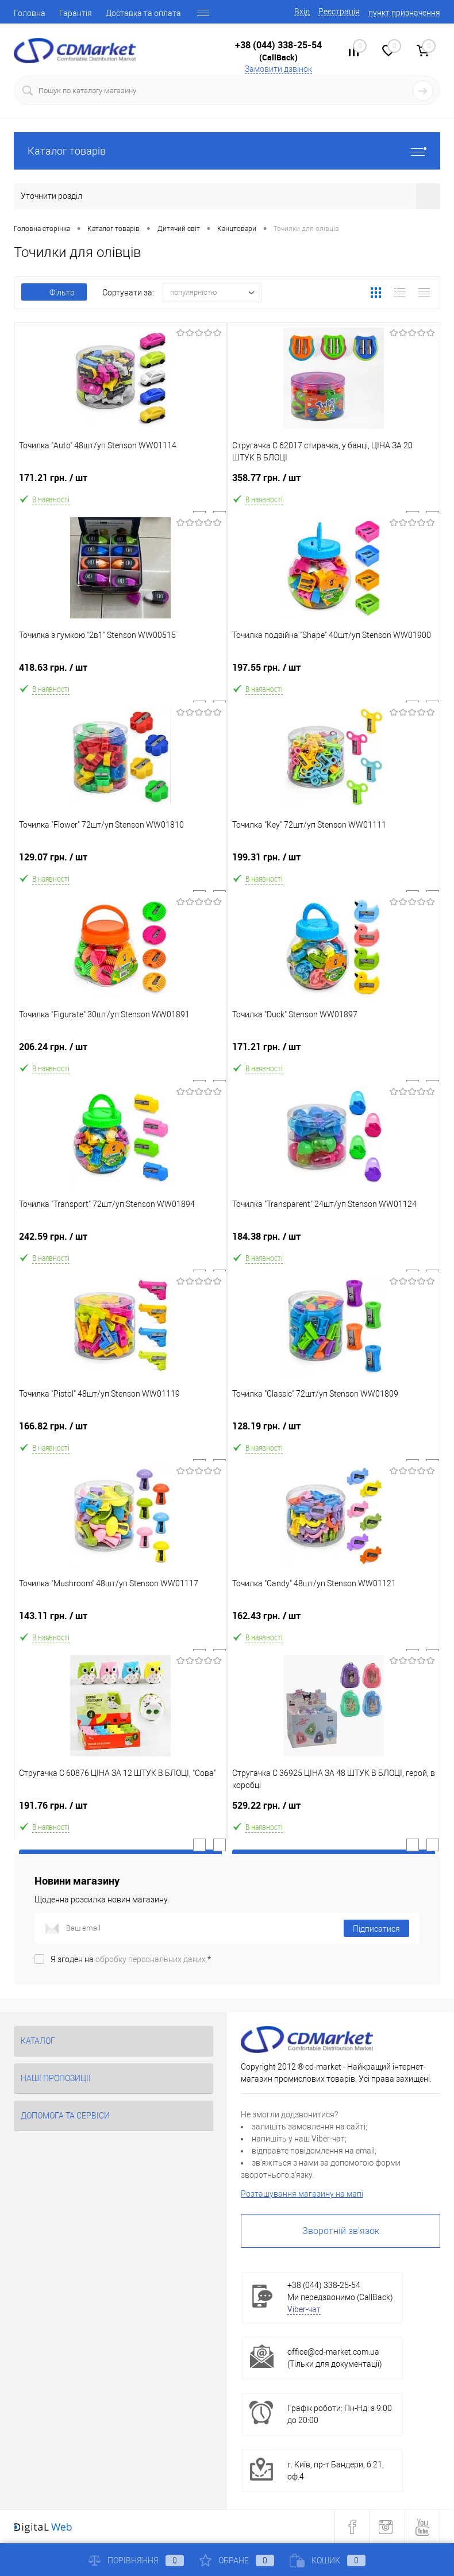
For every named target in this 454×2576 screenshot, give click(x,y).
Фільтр (54, 292)
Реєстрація (339, 11)
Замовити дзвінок (278, 69)
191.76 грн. (120, 1810)
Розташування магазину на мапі (302, 2193)
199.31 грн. (333, 861)
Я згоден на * (131, 1959)
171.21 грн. (120, 482)
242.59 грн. (120, 1241)
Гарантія (75, 13)
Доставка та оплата (143, 13)
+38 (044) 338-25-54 (278, 45)
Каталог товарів (227, 151)
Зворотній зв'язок (340, 2230)
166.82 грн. (120, 1430)
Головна (29, 13)
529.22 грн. (333, 1810)
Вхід (302, 11)
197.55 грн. (333, 672)
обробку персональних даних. (151, 1959)
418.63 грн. (120, 672)
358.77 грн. (333, 482)
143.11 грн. (120, 1620)
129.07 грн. (120, 861)
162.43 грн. (333, 1620)
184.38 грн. (333, 1241)
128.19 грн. (333, 1430)
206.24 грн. (120, 1051)
